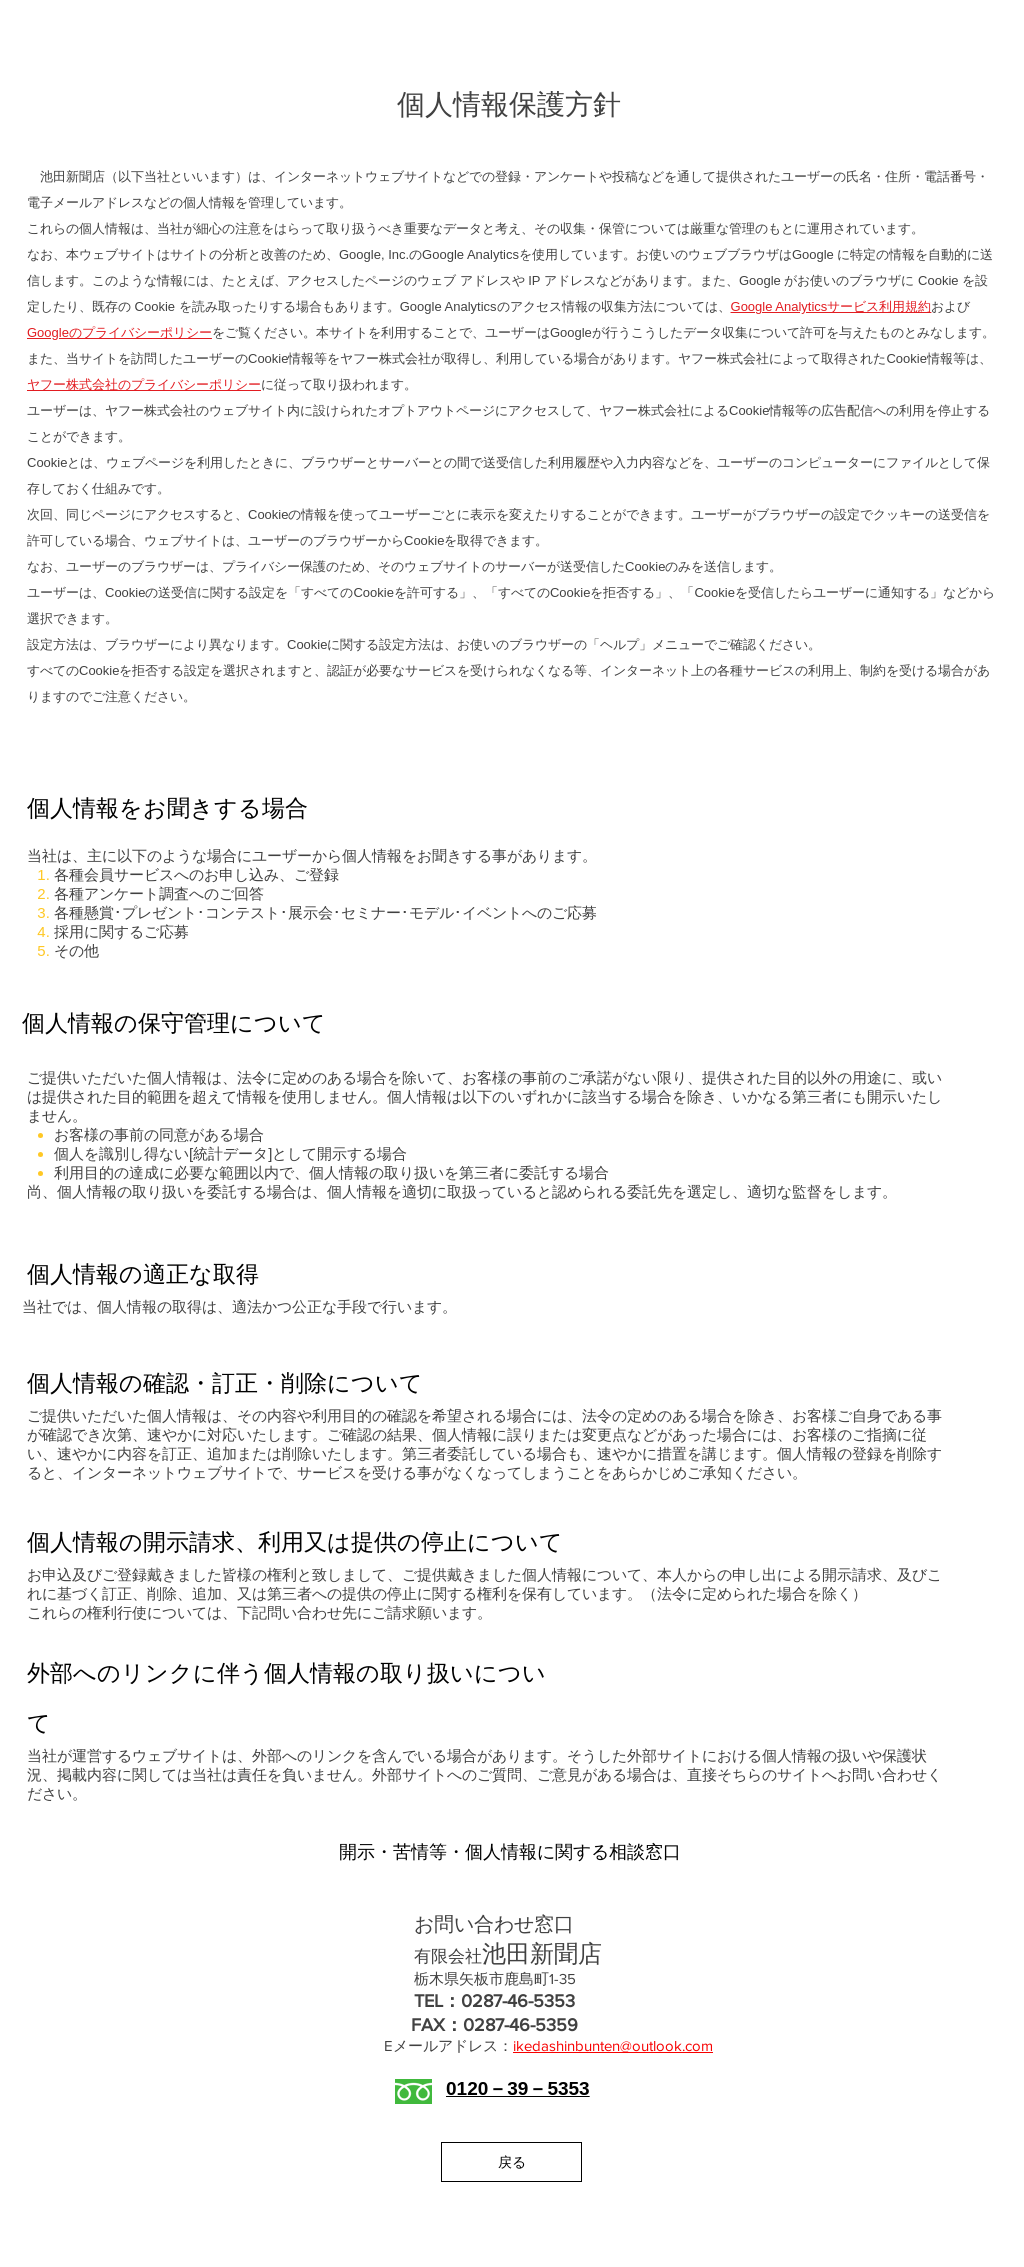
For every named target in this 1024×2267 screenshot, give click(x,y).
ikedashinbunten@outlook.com (613, 2045)
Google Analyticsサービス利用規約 (831, 306)
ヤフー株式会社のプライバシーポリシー (144, 384)
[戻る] (511, 2162)
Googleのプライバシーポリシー (119, 332)
